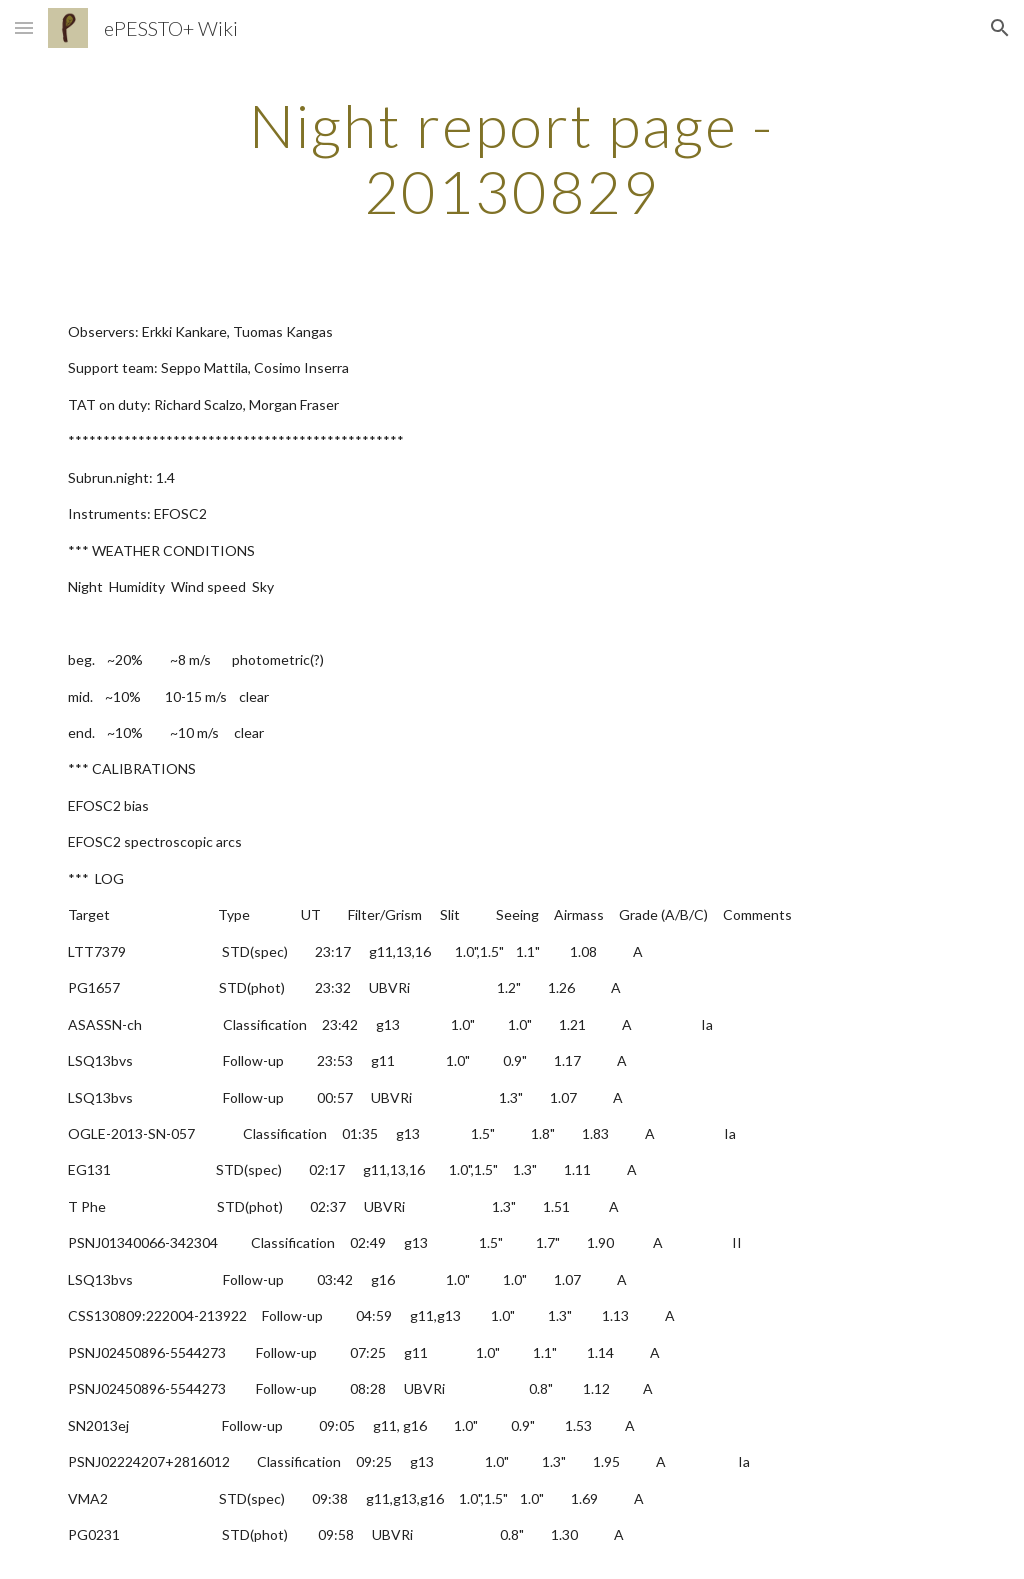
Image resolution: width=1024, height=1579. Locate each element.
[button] (24, 27)
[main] (511, 158)
